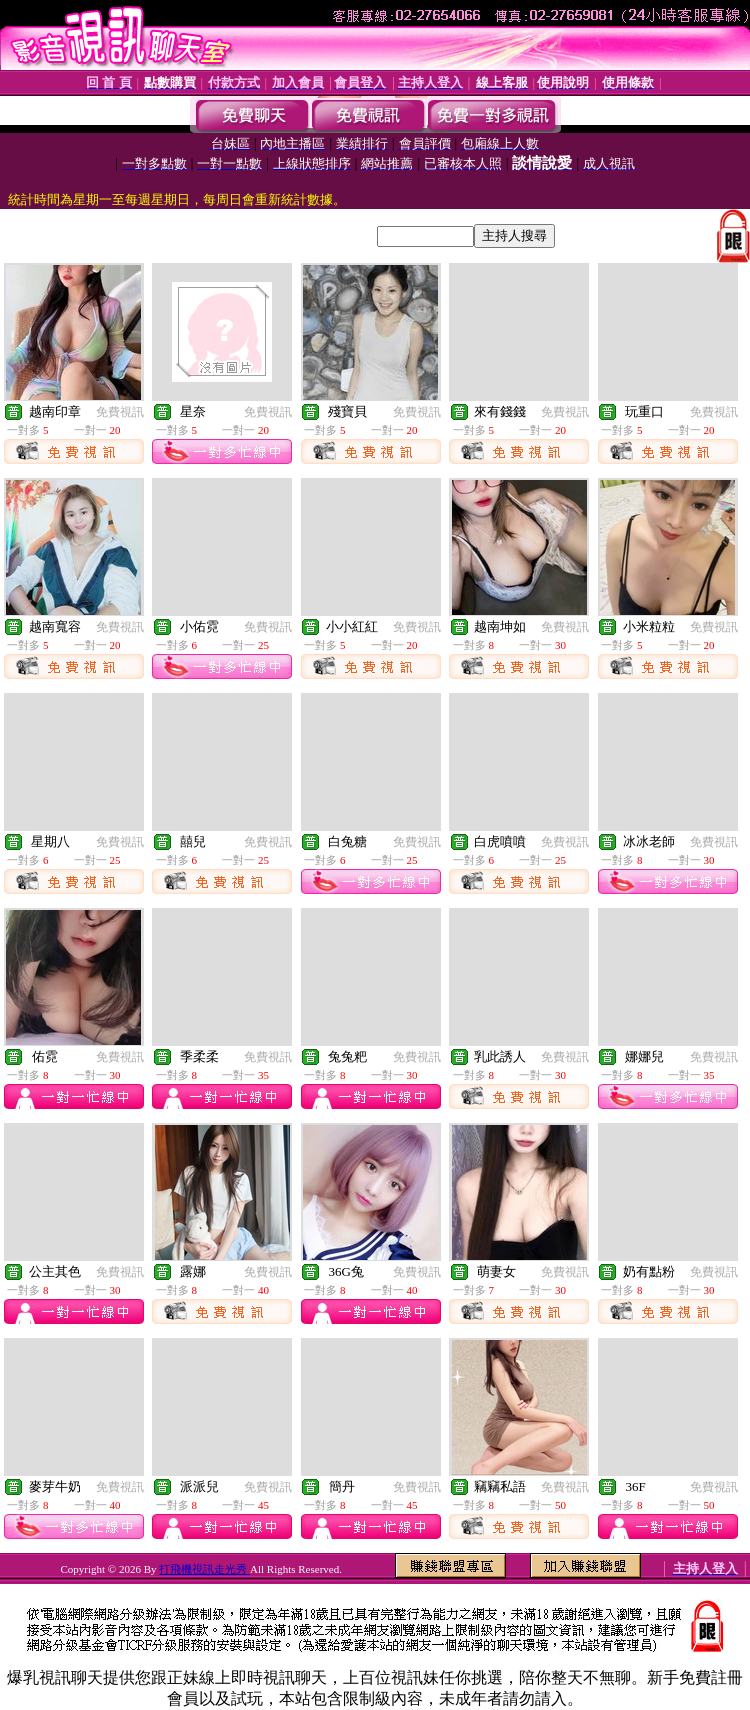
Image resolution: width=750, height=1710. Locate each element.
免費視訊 (120, 412)
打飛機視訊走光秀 (204, 1569)
